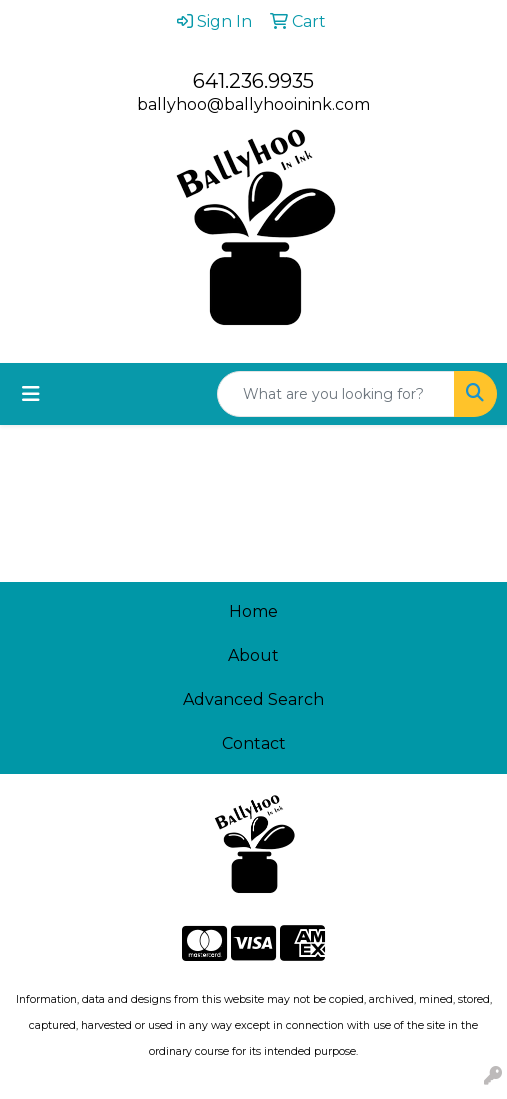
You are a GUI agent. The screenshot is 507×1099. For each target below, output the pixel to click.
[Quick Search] (336, 394)
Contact (254, 743)
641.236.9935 (253, 81)
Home (253, 611)
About (253, 655)
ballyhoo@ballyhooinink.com (253, 104)
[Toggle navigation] (31, 394)
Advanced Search (253, 699)
